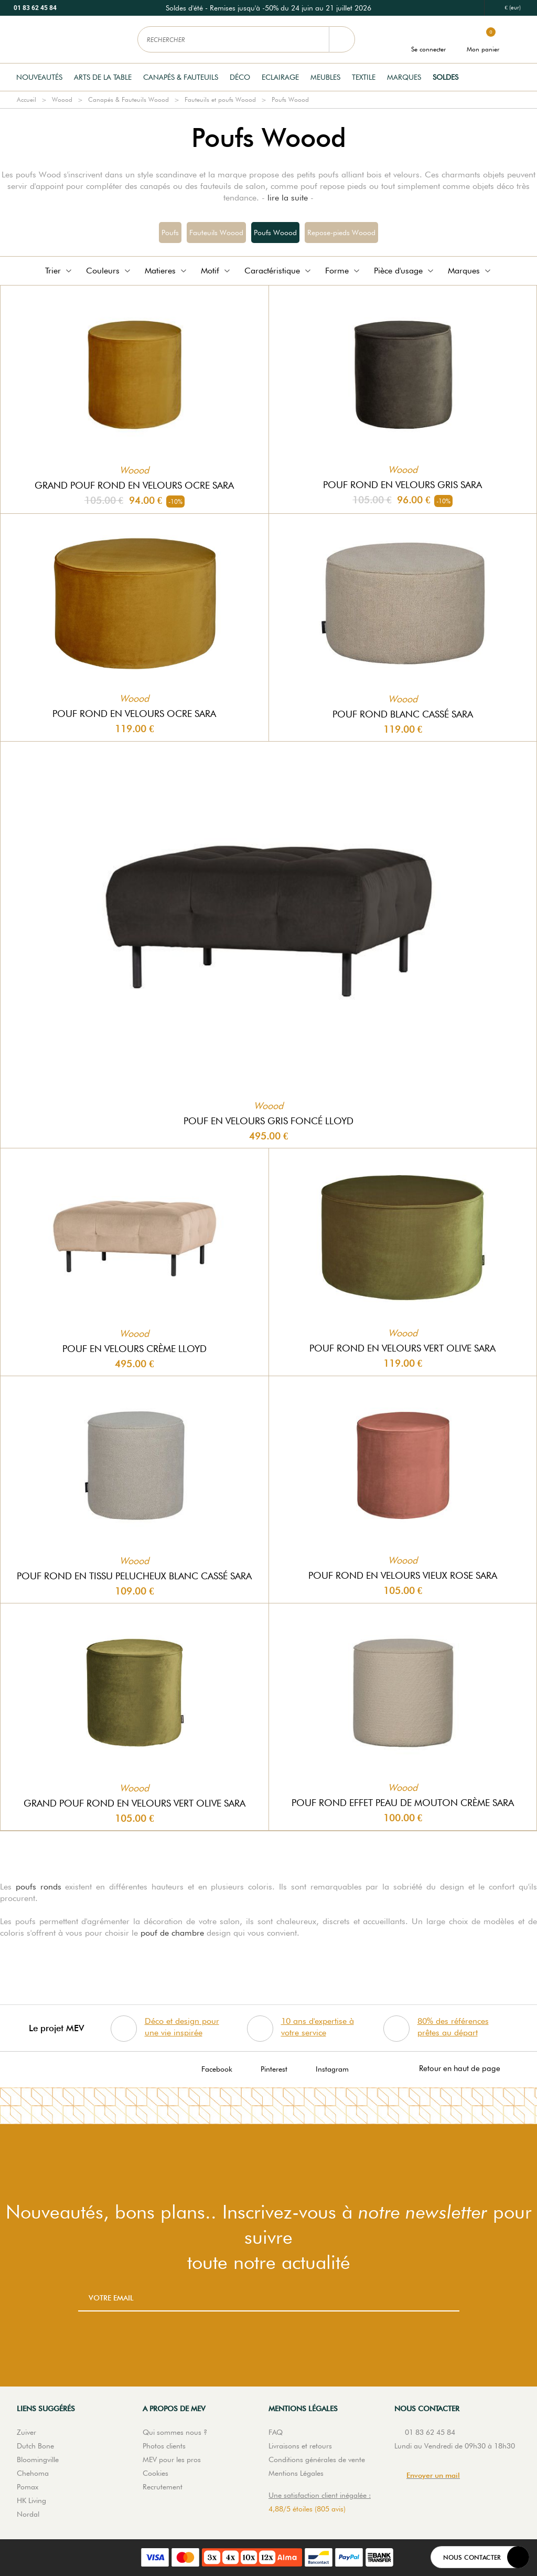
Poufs (170, 232)
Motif (216, 271)
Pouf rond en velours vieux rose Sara (402, 1575)
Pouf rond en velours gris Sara (402, 484)
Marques (404, 77)
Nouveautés (39, 77)
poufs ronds (38, 1887)
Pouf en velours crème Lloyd (134, 1348)
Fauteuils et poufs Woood (220, 99)
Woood (62, 99)
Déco (240, 77)
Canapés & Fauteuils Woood (128, 99)
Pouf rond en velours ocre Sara (134, 713)
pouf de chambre (172, 1933)
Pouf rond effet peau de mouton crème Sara (403, 1802)
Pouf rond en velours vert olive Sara (402, 1348)
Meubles (325, 77)
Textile (363, 77)
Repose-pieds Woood (341, 232)
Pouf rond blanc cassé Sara (402, 714)
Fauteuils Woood (216, 232)
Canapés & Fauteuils (180, 77)
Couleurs (109, 271)
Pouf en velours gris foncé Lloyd (268, 1120)
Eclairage (280, 77)
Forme (343, 271)
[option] (268, 8)
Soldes (445, 77)
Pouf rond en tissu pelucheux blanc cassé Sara (134, 1575)
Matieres (166, 271)
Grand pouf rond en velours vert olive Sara (134, 1803)
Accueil (26, 99)
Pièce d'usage (404, 271)
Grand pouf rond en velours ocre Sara (134, 485)
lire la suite (287, 198)
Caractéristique (278, 271)
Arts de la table (103, 77)
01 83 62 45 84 (35, 8)
